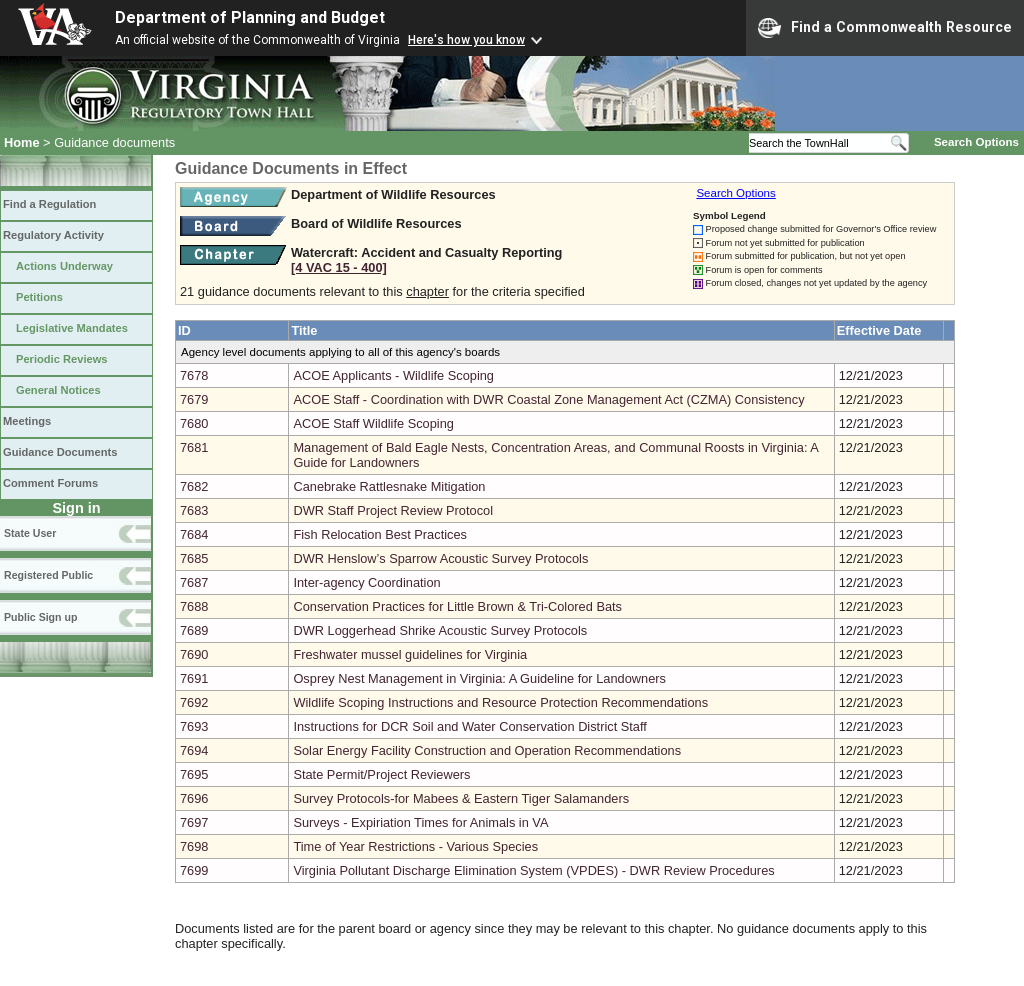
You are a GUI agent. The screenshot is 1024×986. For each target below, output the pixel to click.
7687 (194, 582)
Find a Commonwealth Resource (885, 28)
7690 (194, 654)
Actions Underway (64, 266)
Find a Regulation (49, 204)
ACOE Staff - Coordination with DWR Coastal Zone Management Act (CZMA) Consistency (548, 399)
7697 (194, 822)
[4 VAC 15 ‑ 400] (339, 267)
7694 (194, 750)
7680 (194, 423)
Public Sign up (40, 617)
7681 (194, 447)
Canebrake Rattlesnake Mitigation (389, 486)
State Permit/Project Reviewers (381, 774)
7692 (194, 702)
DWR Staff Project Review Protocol (393, 510)
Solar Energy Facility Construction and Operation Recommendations (487, 750)
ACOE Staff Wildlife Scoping (373, 423)
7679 (194, 399)
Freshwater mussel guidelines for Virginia (410, 654)
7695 (194, 774)
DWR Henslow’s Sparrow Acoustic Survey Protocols (440, 558)
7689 (194, 630)
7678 (194, 375)
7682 (194, 486)
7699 (194, 870)
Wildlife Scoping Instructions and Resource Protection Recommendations (500, 702)
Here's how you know (466, 40)
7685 (194, 558)
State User (30, 533)
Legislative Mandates (72, 328)
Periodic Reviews (62, 359)
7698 (194, 846)
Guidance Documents (60, 452)
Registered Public (48, 575)
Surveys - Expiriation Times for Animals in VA (420, 822)
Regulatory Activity (53, 235)
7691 (194, 678)
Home (22, 142)
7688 (194, 606)
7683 (194, 510)
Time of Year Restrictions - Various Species (415, 846)
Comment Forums (50, 483)
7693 (194, 726)
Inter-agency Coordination (366, 582)
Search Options (976, 142)
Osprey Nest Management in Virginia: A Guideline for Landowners (479, 678)
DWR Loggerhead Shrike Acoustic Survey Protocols (440, 630)
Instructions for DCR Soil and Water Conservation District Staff (469, 726)
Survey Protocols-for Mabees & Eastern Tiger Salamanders (461, 798)
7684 (194, 534)
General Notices (58, 390)
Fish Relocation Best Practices (380, 534)
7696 (194, 798)
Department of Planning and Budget (250, 17)
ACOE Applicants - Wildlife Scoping (393, 375)
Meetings (27, 421)
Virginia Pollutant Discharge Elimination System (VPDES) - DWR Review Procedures (533, 870)
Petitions (39, 297)
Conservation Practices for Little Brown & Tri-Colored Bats (457, 606)
